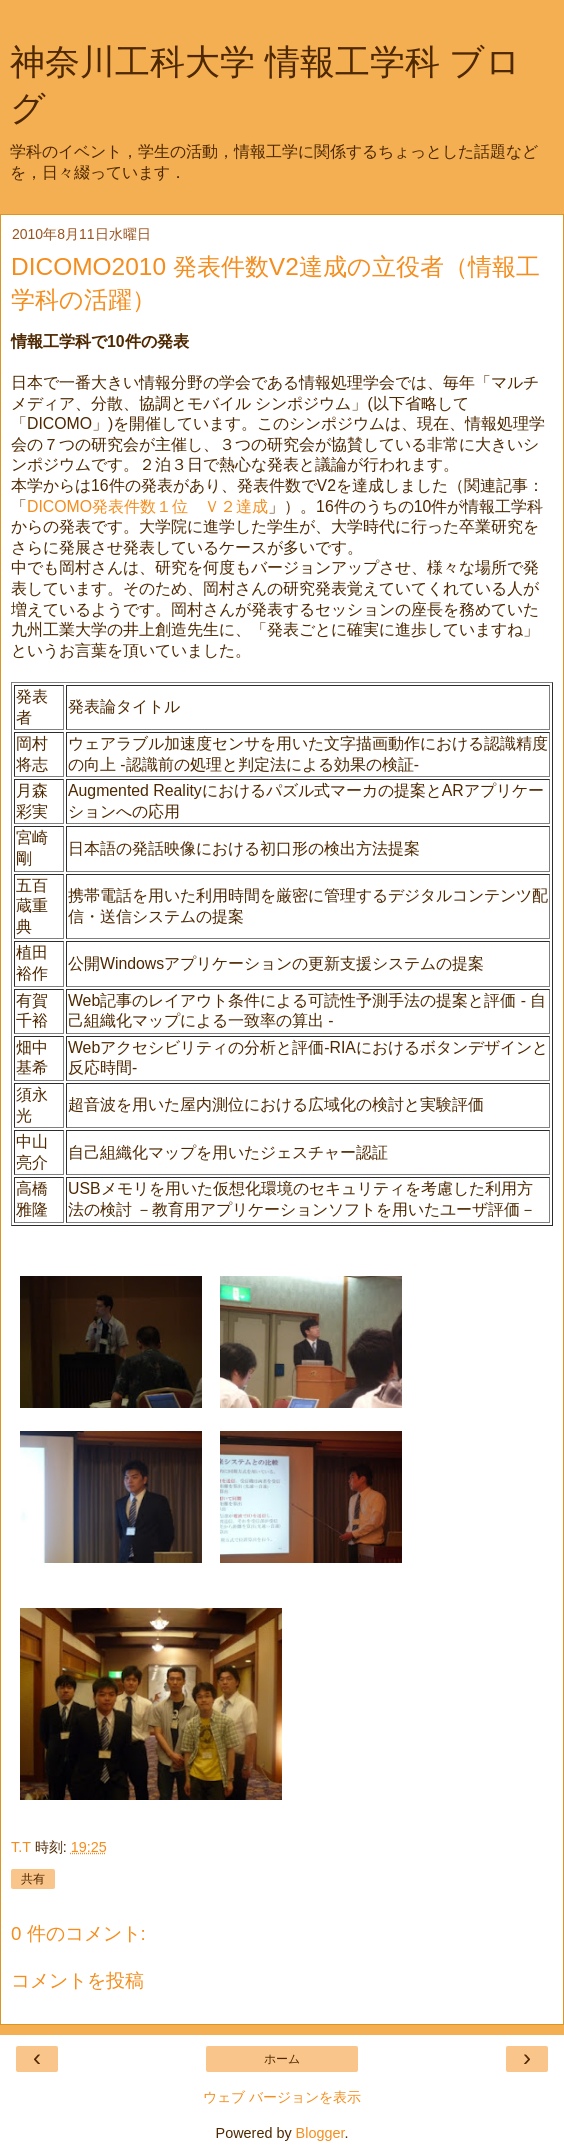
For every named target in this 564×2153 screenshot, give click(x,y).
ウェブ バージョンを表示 (282, 2097)
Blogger (320, 2133)
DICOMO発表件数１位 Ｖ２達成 (147, 506)
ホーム (282, 2059)
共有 (33, 1879)
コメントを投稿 (77, 1980)
